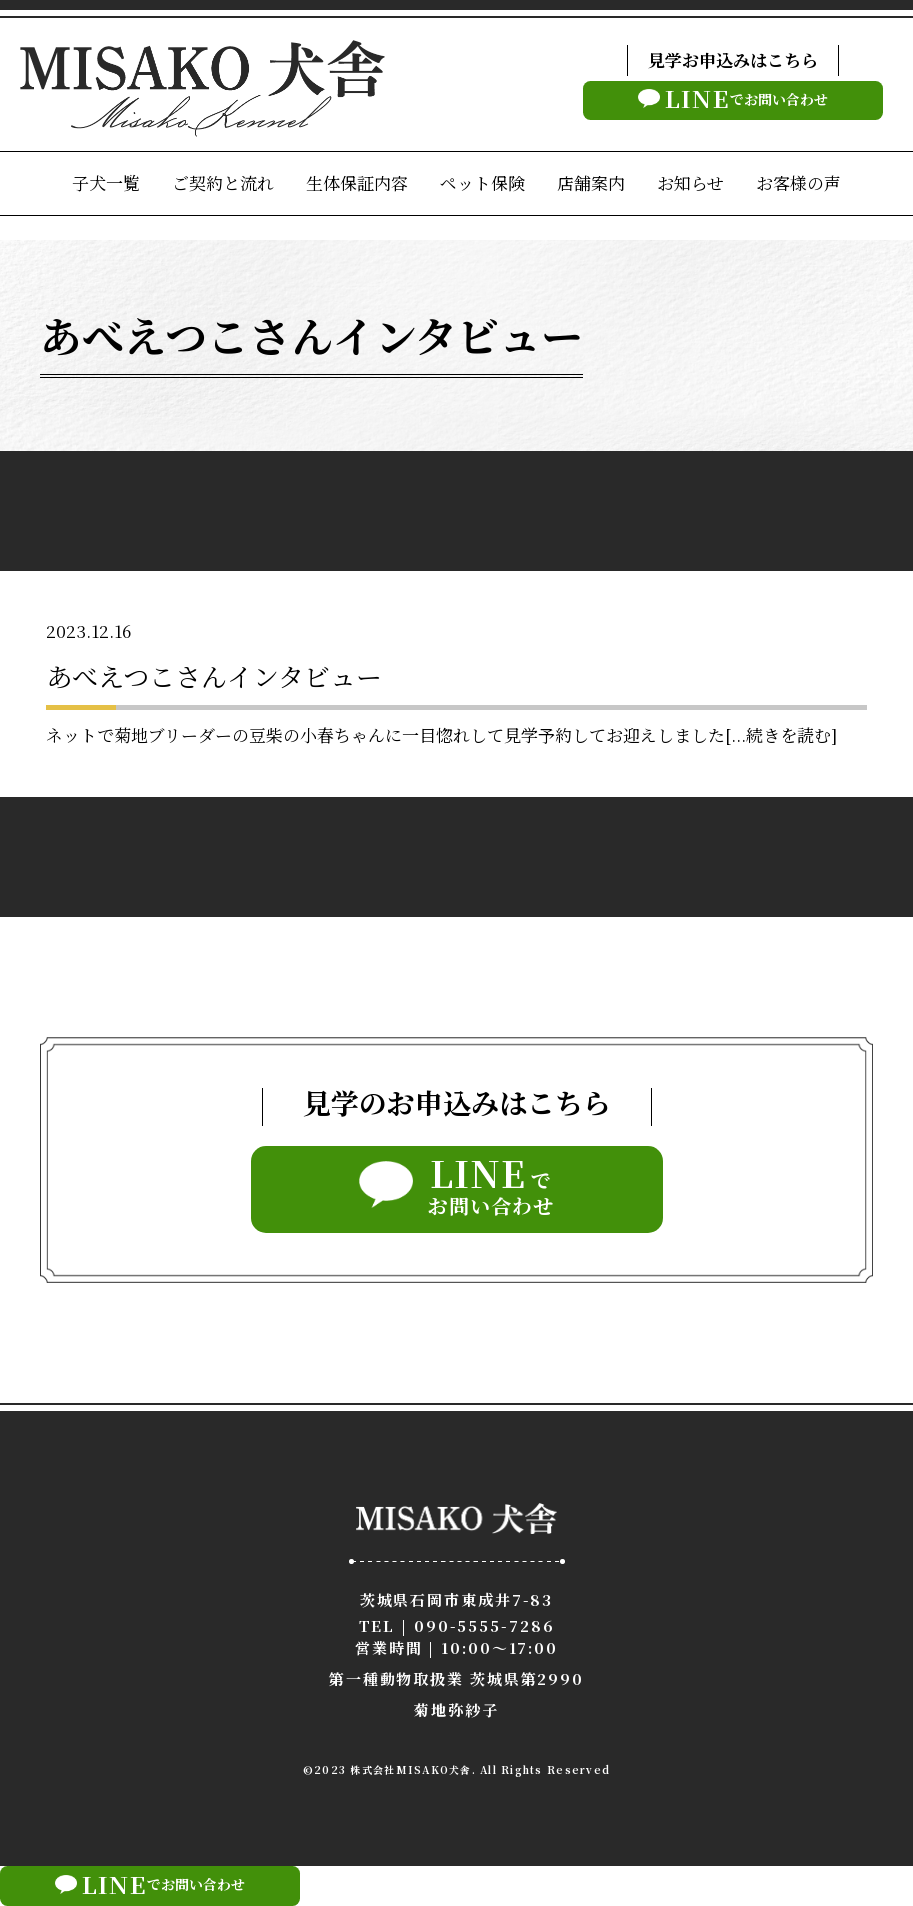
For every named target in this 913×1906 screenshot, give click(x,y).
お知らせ (690, 182)
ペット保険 (482, 182)
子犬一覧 (106, 182)
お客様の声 (798, 182)
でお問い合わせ (733, 98)
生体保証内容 (357, 182)
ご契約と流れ (223, 182)
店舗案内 (591, 182)
